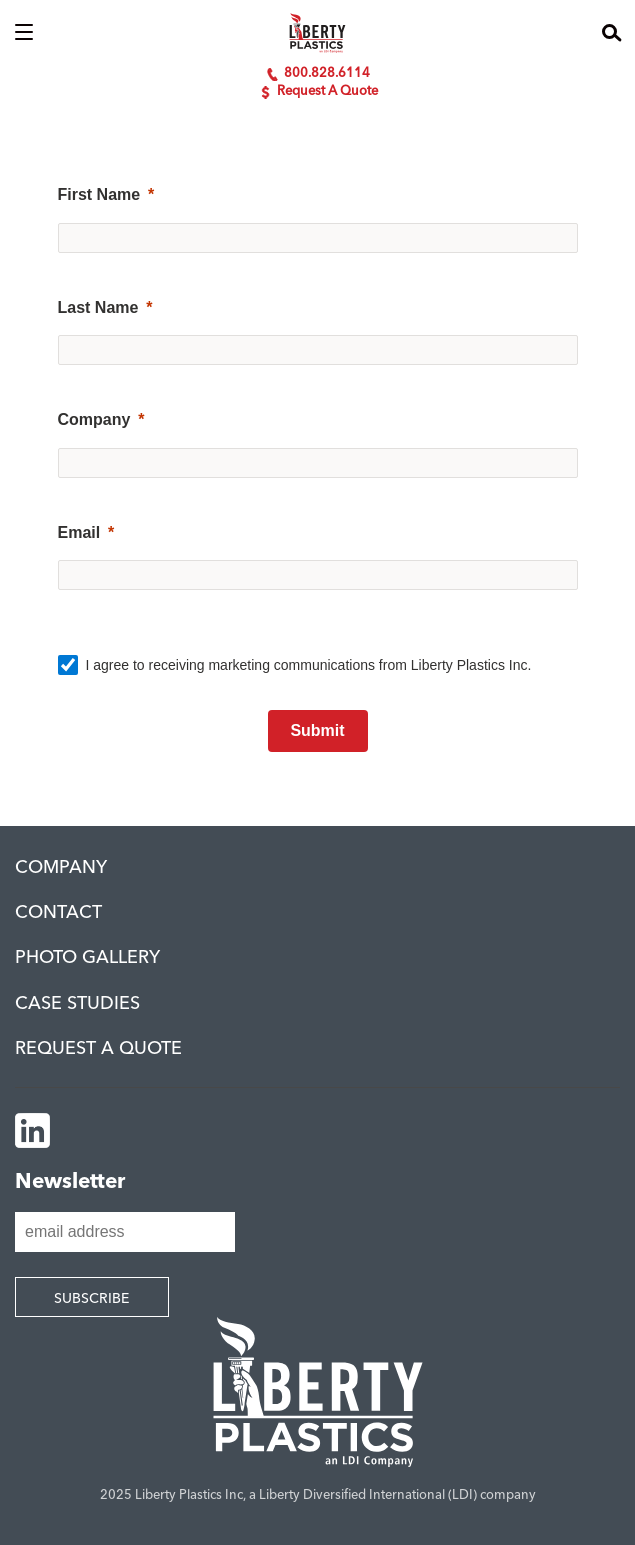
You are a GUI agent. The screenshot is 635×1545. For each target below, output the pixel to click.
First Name (99, 194)
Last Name (98, 307)
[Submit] (318, 731)
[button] (24, 33)
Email (79, 532)
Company (94, 419)
